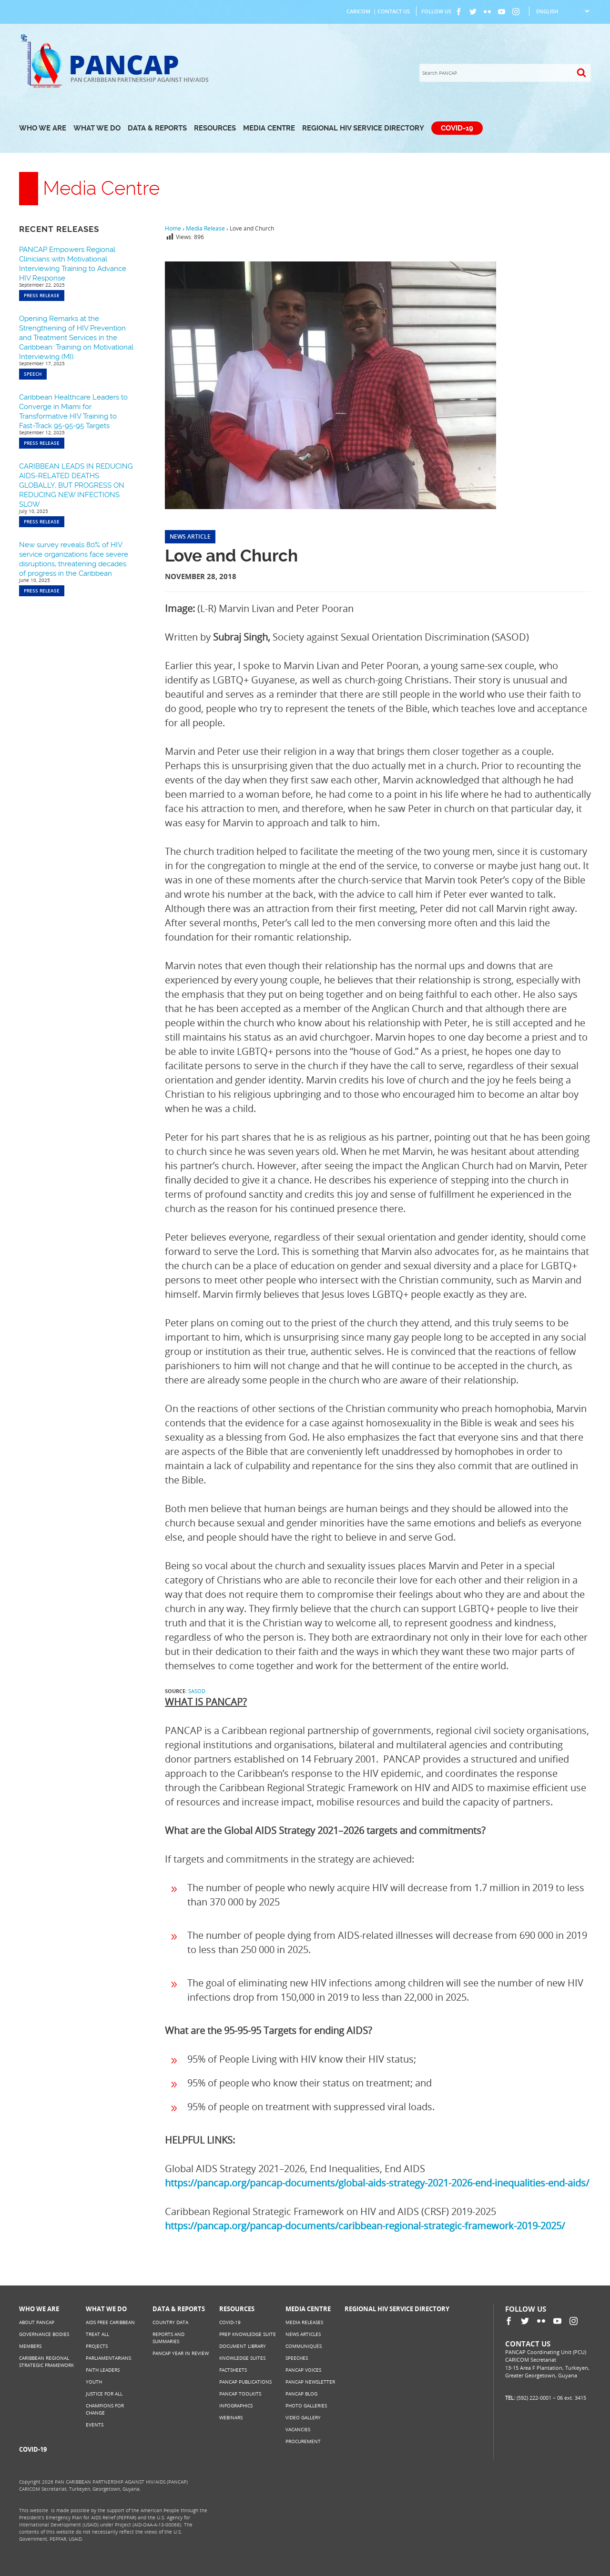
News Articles (303, 2334)
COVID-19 (457, 128)
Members (30, 2346)
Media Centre (269, 128)
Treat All (97, 2334)
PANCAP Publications (245, 2381)
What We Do (97, 128)
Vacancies (297, 2429)
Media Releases (304, 2322)
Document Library (242, 2346)
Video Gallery (303, 2417)
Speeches (296, 2358)
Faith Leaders (103, 2369)
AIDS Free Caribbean (110, 2322)
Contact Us (393, 11)
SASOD (196, 1690)
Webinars (231, 2417)
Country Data (170, 2322)
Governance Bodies (44, 2334)
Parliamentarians (108, 2358)
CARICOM (358, 11)
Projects (97, 2346)
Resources (215, 128)
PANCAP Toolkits (240, 2393)
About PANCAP (36, 2322)
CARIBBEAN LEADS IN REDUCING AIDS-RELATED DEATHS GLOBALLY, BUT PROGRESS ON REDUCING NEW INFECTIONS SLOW (76, 485)
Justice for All (104, 2393)
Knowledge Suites (242, 2358)
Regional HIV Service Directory (363, 128)
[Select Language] (562, 11)
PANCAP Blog (301, 2393)
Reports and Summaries (168, 2338)
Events (94, 2424)
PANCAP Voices (303, 2369)
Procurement (303, 2441)
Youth (94, 2381)
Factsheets (233, 2369)
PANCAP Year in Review (180, 2353)
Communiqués (303, 2346)
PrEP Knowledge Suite (247, 2334)
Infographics (236, 2405)
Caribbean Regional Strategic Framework (46, 2361)
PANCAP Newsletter (310, 2381)
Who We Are (42, 128)
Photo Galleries (306, 2405)
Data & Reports (157, 128)
